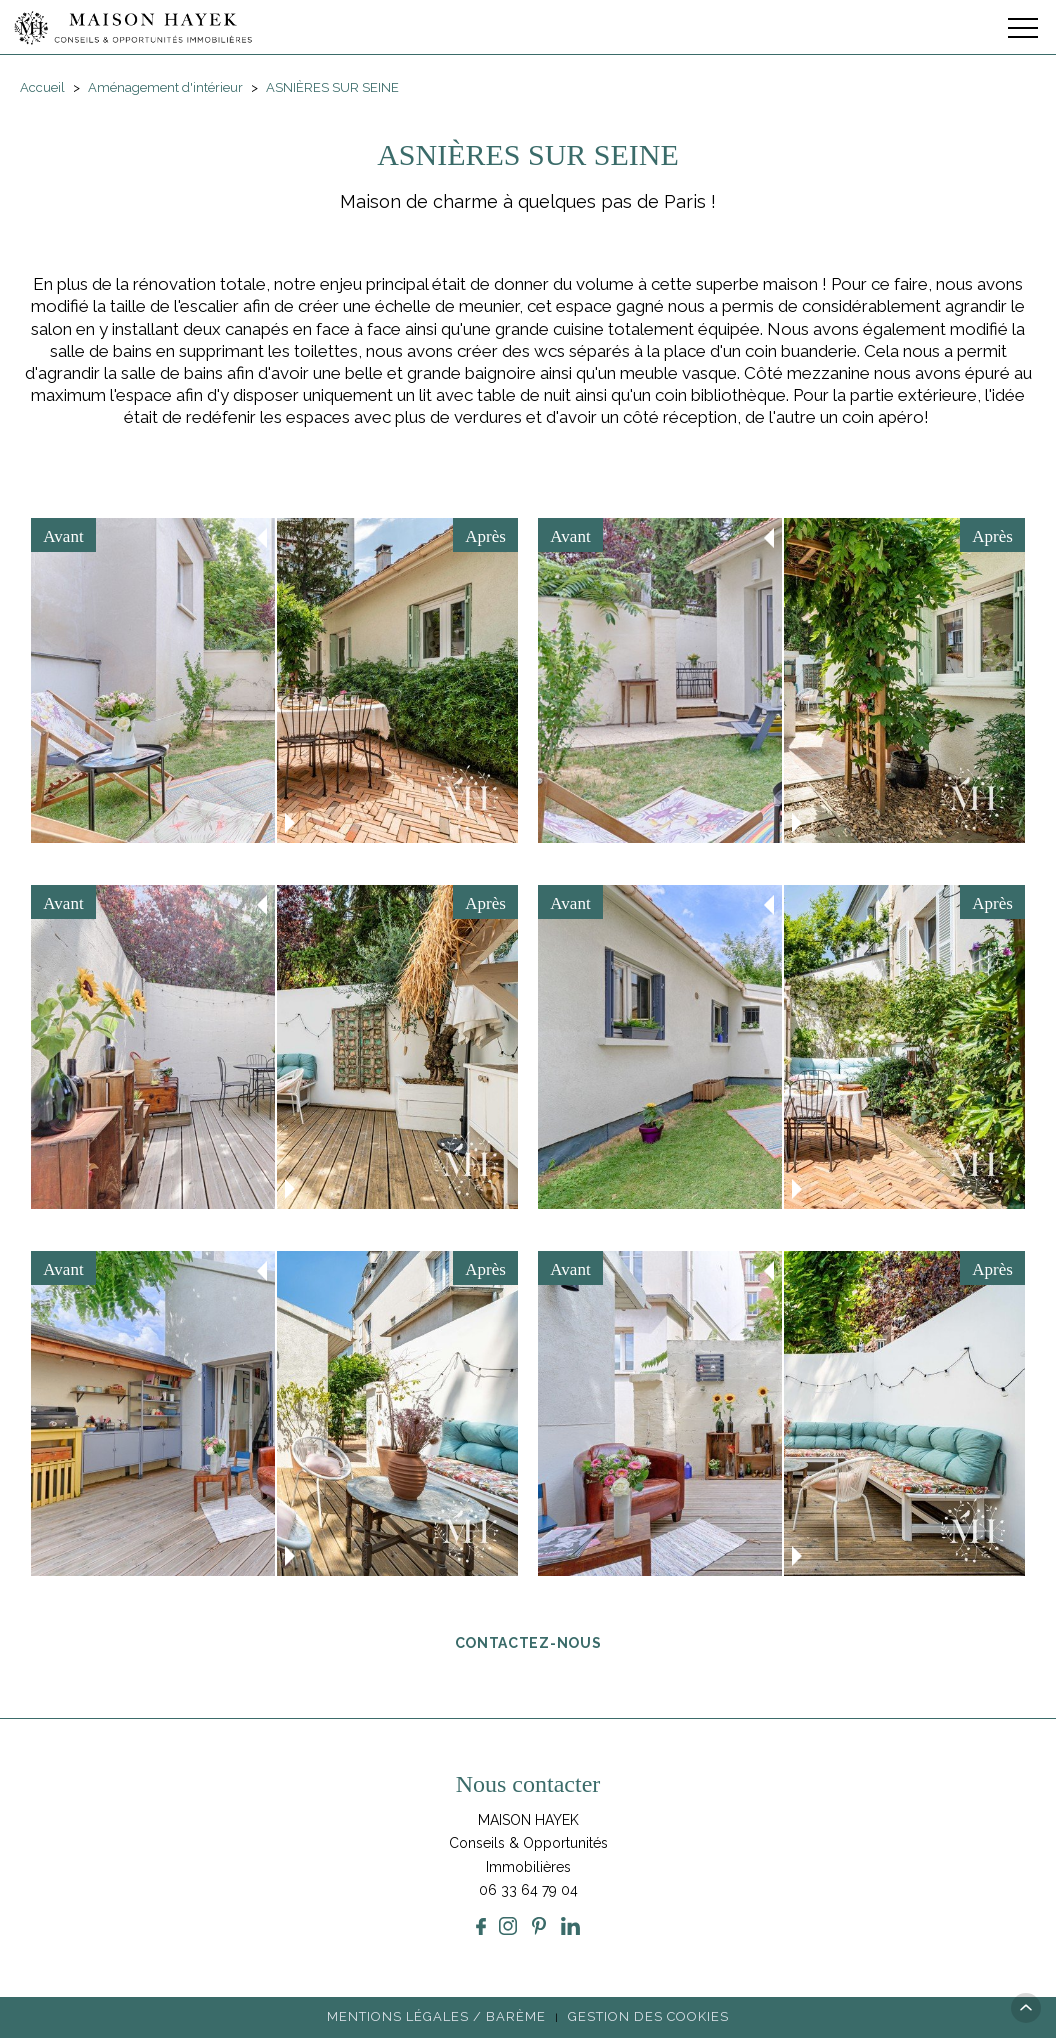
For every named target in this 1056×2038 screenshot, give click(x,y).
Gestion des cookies (648, 2016)
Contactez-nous (528, 1641)
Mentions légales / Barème (436, 2016)
